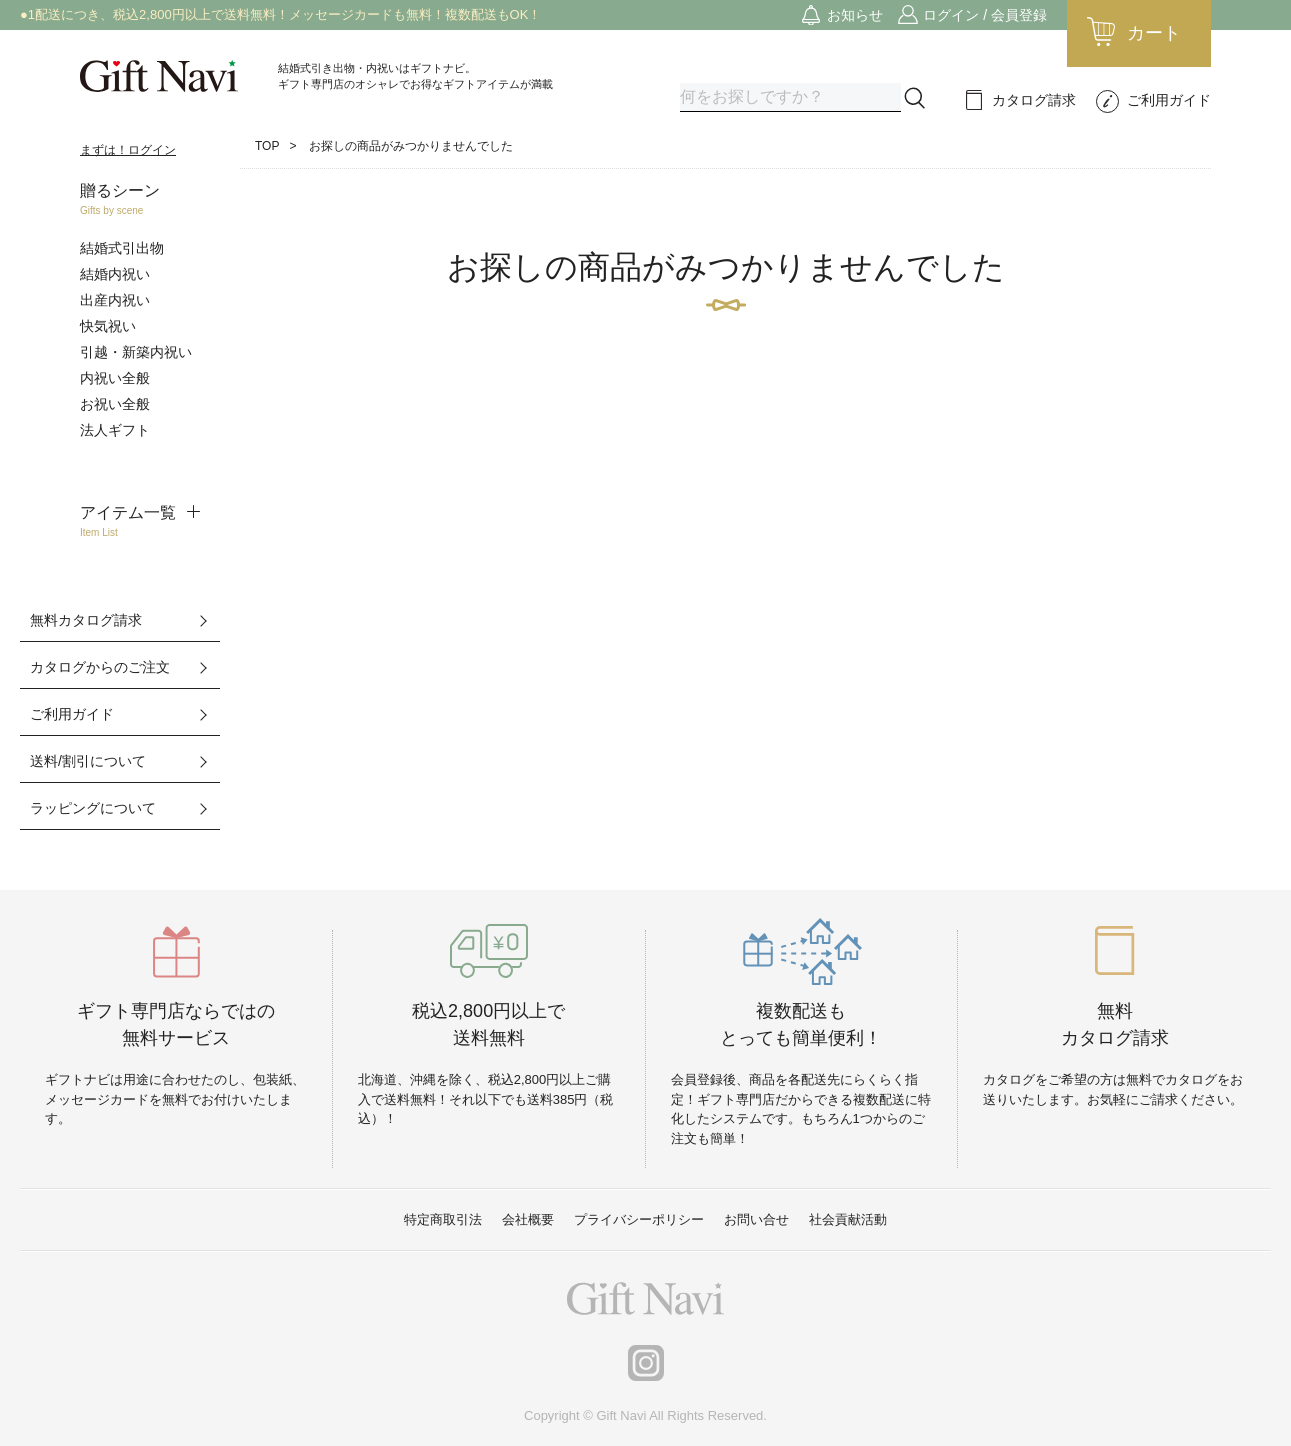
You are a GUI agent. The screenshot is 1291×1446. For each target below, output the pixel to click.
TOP (267, 146)
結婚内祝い (115, 274)
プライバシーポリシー (639, 1219)
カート (1154, 33)
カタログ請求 (1034, 100)
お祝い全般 (115, 404)
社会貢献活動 (848, 1219)
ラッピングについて (93, 808)
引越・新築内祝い (136, 352)
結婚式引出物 (122, 248)
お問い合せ (756, 1219)
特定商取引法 (443, 1219)
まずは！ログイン (128, 150)
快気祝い (108, 326)
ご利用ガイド (1169, 100)
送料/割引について (88, 761)
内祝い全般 (115, 378)
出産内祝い (115, 300)
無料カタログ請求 (86, 620)
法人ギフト (115, 430)
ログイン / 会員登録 (985, 15)
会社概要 (528, 1219)
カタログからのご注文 (100, 667)
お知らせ (855, 15)
